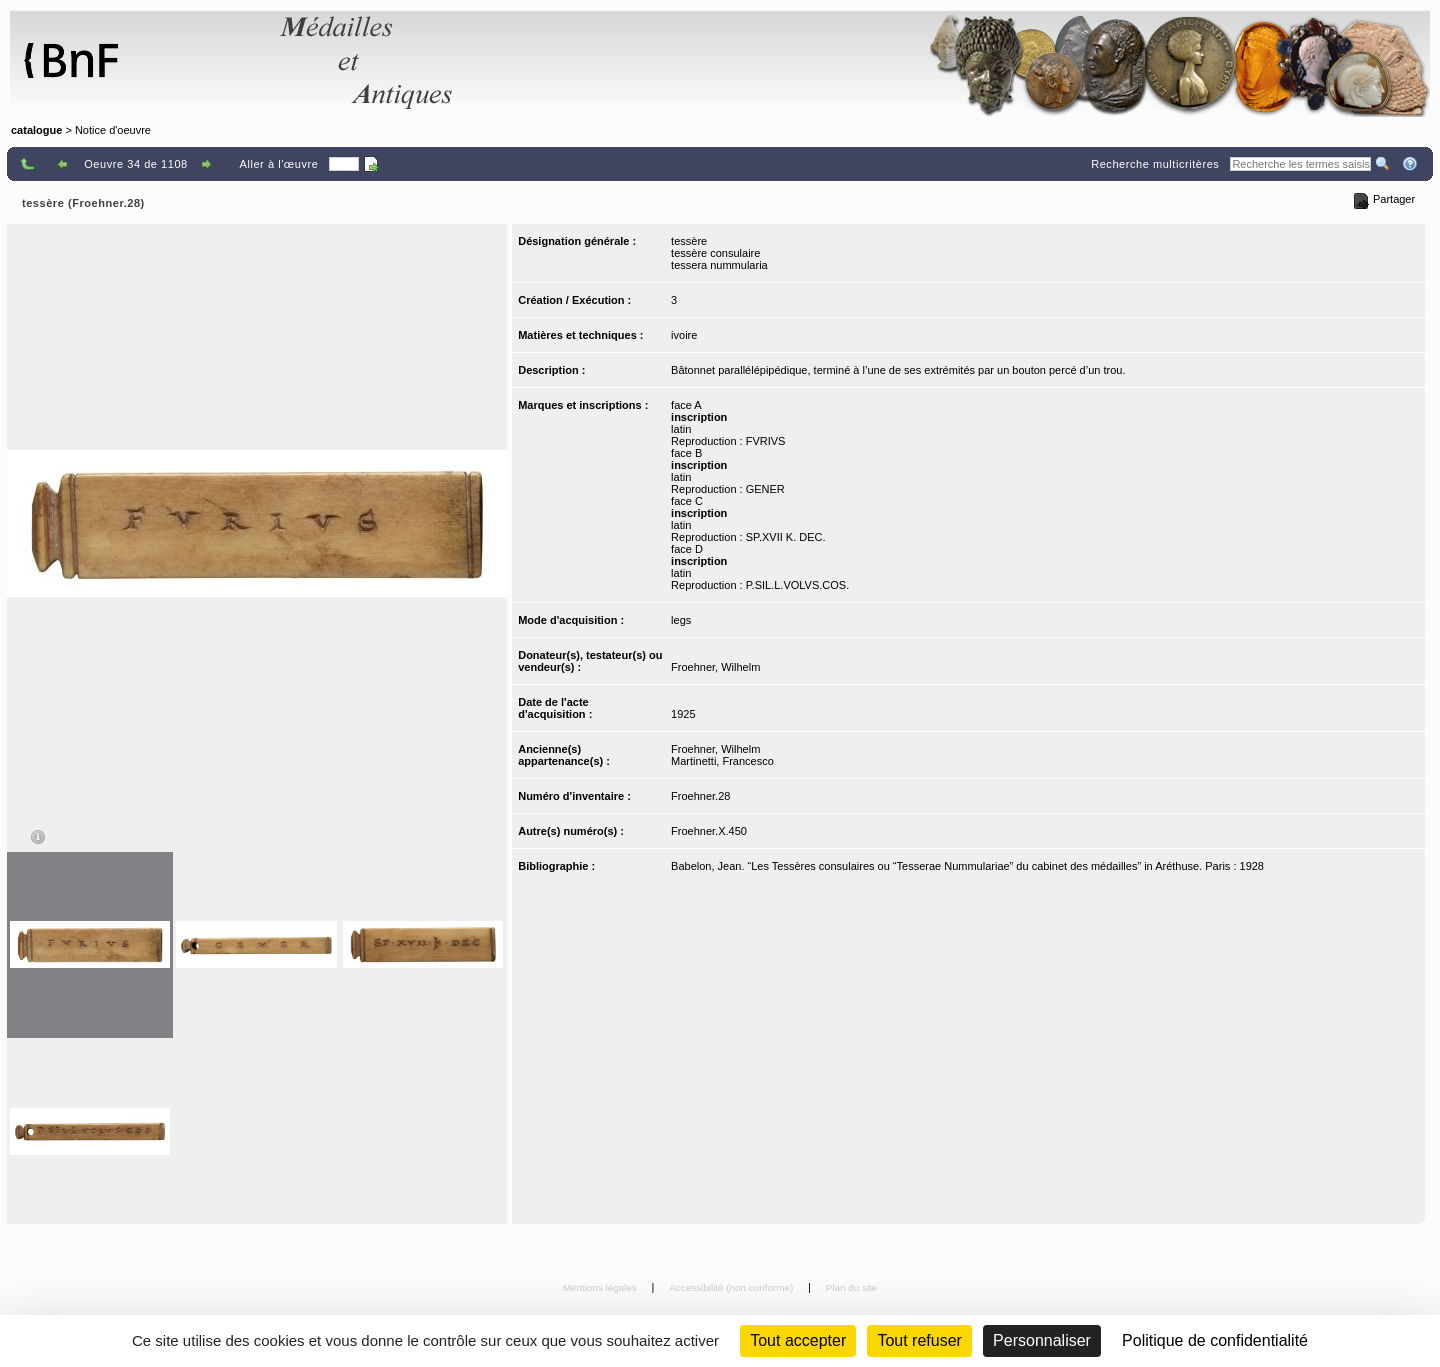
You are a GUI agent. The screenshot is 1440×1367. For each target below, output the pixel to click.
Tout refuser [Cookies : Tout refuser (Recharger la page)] (919, 1340)
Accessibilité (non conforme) (732, 1287)
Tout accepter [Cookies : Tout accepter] (798, 1340)
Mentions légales (601, 1287)
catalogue (36, 130)
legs (681, 620)
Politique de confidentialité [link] (1215, 1340)
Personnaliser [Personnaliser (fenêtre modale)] (1042, 1340)
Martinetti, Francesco (722, 761)
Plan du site (852, 1287)
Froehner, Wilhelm (715, 667)
